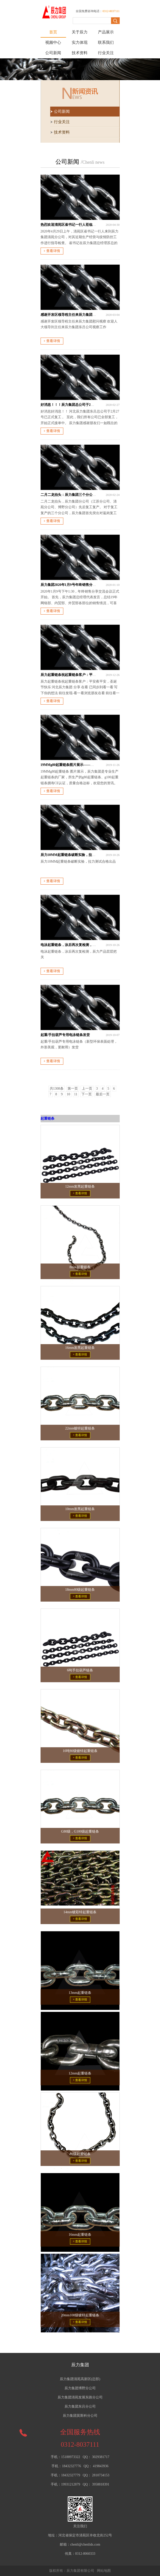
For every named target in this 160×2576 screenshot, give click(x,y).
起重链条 (47, 1118)
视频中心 (53, 42)
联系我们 (106, 42)
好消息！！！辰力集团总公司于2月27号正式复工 (78, 405)
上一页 (87, 1088)
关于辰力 (80, 32)
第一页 (73, 1088)
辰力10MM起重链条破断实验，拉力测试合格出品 (78, 855)
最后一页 (103, 1094)
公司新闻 (53, 53)
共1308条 (57, 1088)
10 (68, 1094)
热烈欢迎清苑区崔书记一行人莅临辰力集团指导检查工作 (84, 225)
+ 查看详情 (52, 251)
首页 (53, 32)
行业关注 (106, 53)
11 (75, 1094)
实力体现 (80, 42)
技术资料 (80, 53)
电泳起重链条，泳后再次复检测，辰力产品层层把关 (80, 945)
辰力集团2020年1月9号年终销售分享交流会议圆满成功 (82, 585)
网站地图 (104, 2571)
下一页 (86, 1094)
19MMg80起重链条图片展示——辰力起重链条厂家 (79, 765)
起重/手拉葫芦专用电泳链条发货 (65, 1035)
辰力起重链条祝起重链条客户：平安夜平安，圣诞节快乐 (84, 675)
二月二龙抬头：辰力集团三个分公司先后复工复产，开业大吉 (87, 495)
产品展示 (106, 32)
